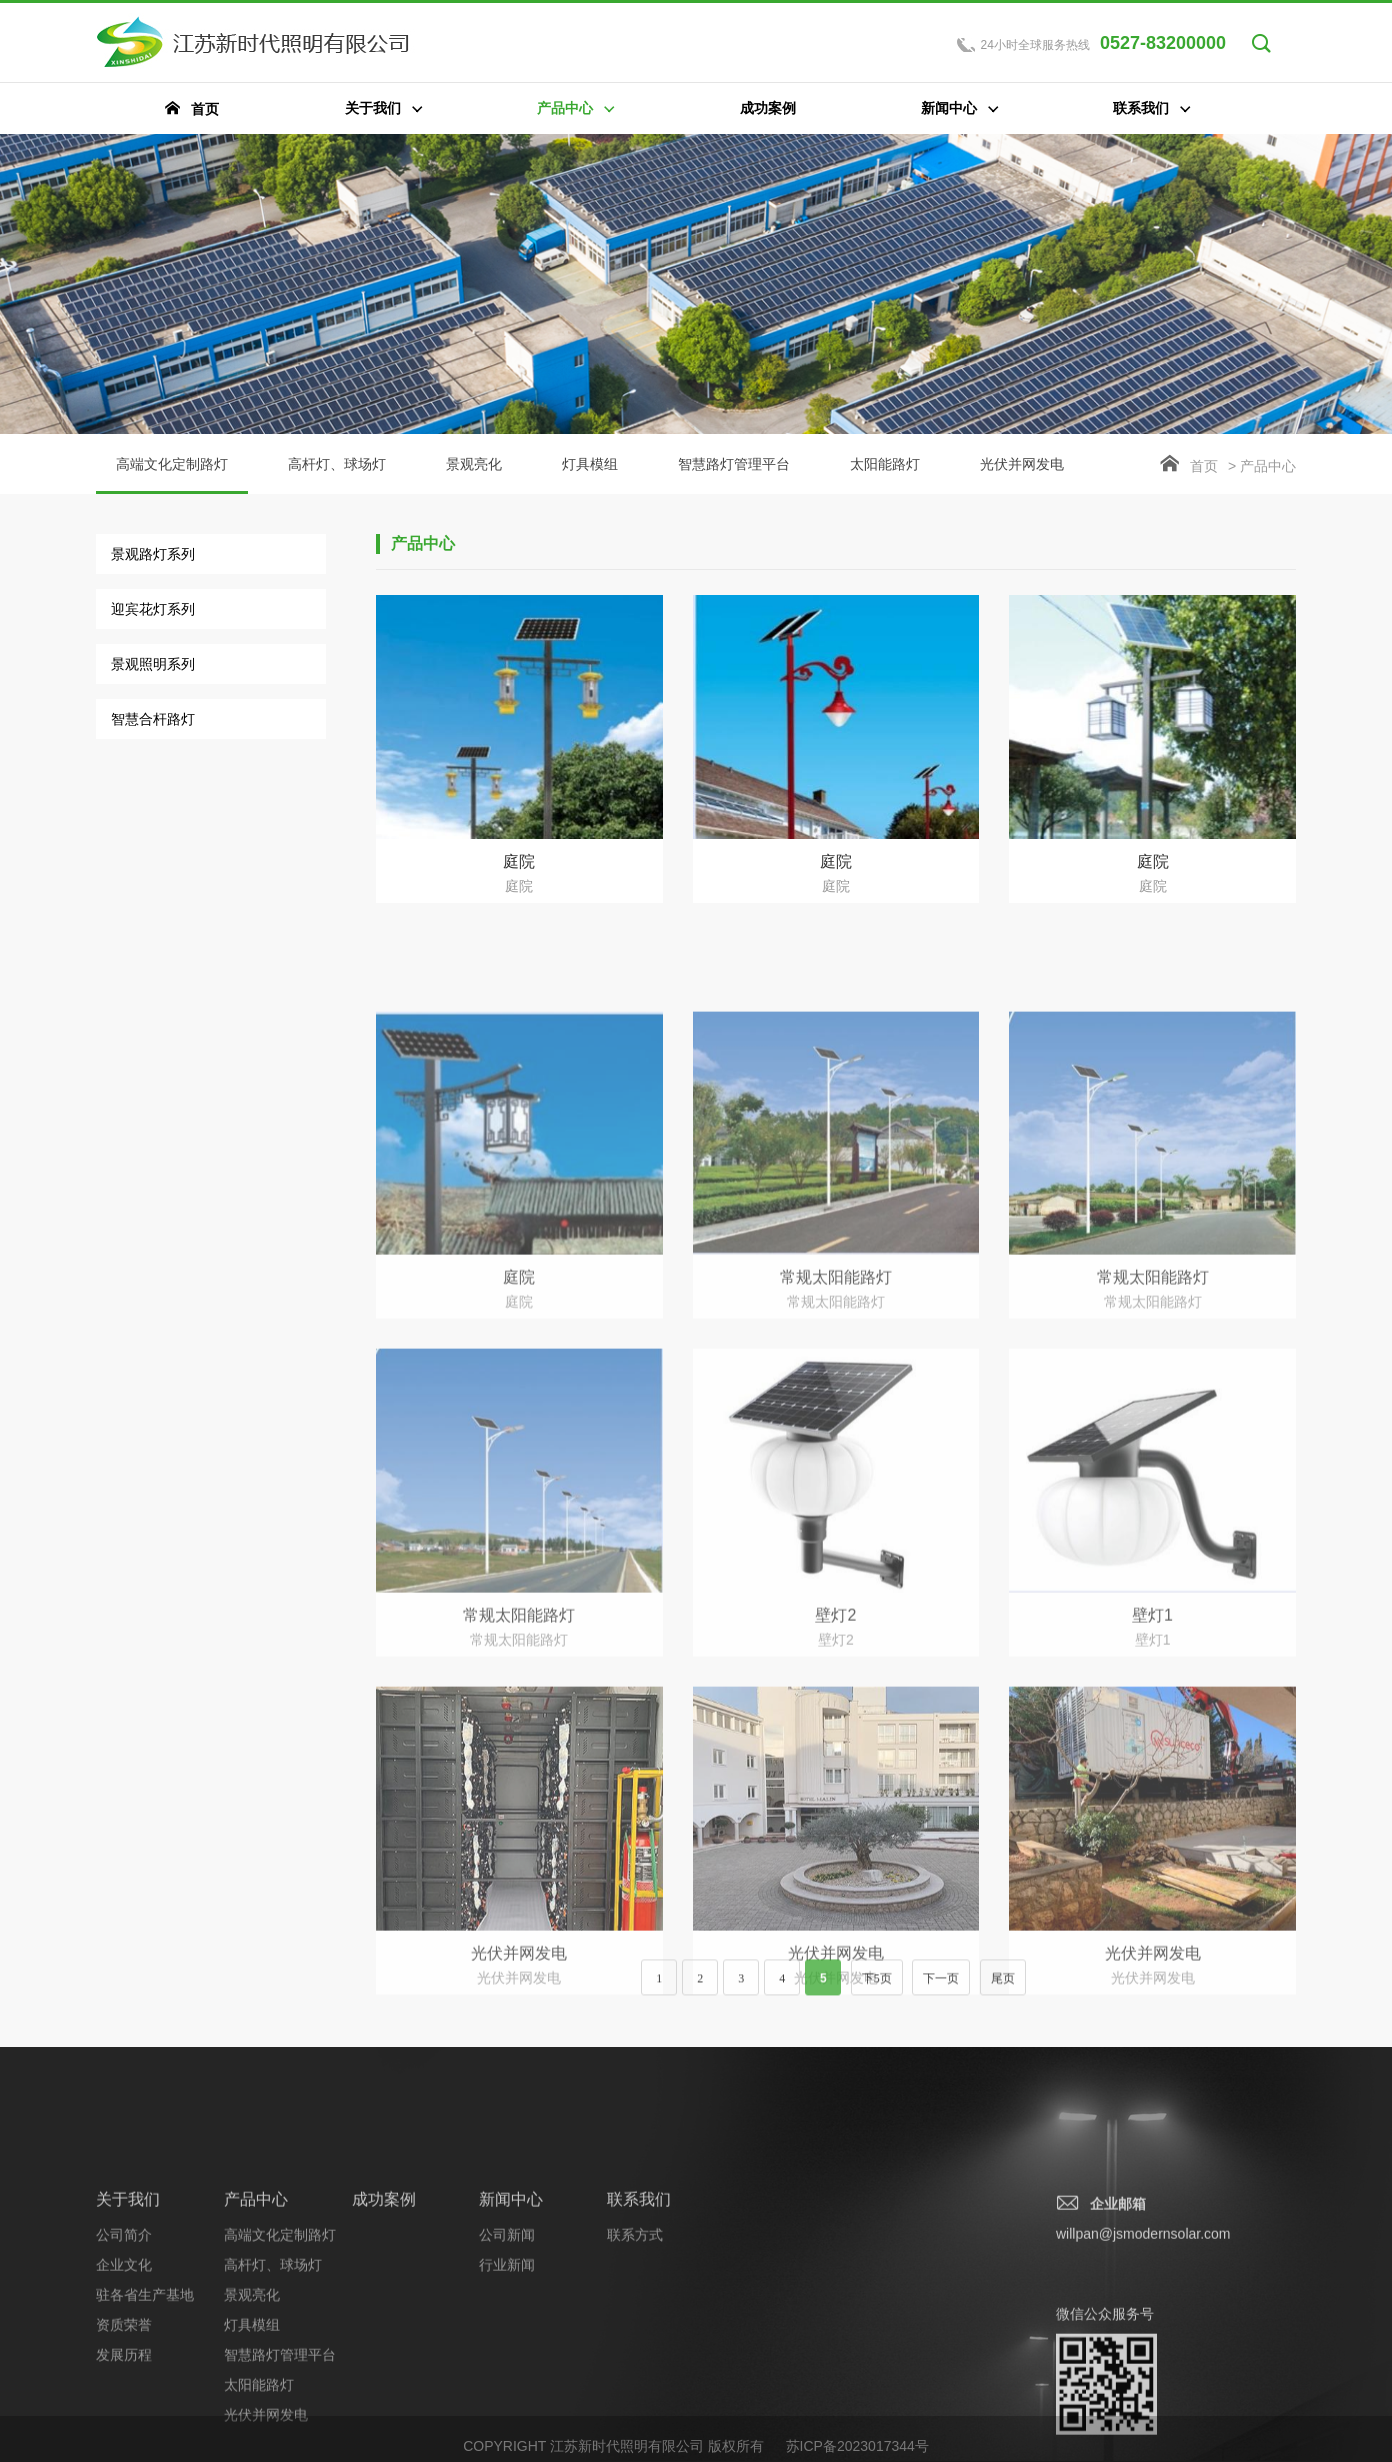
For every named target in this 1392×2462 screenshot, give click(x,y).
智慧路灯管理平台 (734, 464)
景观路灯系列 (153, 554)
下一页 (941, 1991)
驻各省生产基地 (145, 2421)
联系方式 (635, 2361)
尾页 (1003, 1991)
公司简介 (124, 2361)
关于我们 (128, 2325)
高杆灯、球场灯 (337, 464)
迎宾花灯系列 (153, 609)
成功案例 (384, 2325)
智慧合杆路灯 (153, 719)
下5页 (877, 1991)
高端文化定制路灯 (172, 475)
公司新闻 (507, 2361)
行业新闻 (507, 2391)
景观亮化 (474, 464)
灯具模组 (590, 464)
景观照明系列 (153, 664)
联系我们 (639, 2325)
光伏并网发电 (1022, 464)
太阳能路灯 (885, 464)
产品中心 (256, 2325)
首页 (1204, 466)
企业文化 (124, 2391)
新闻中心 (511, 2325)
